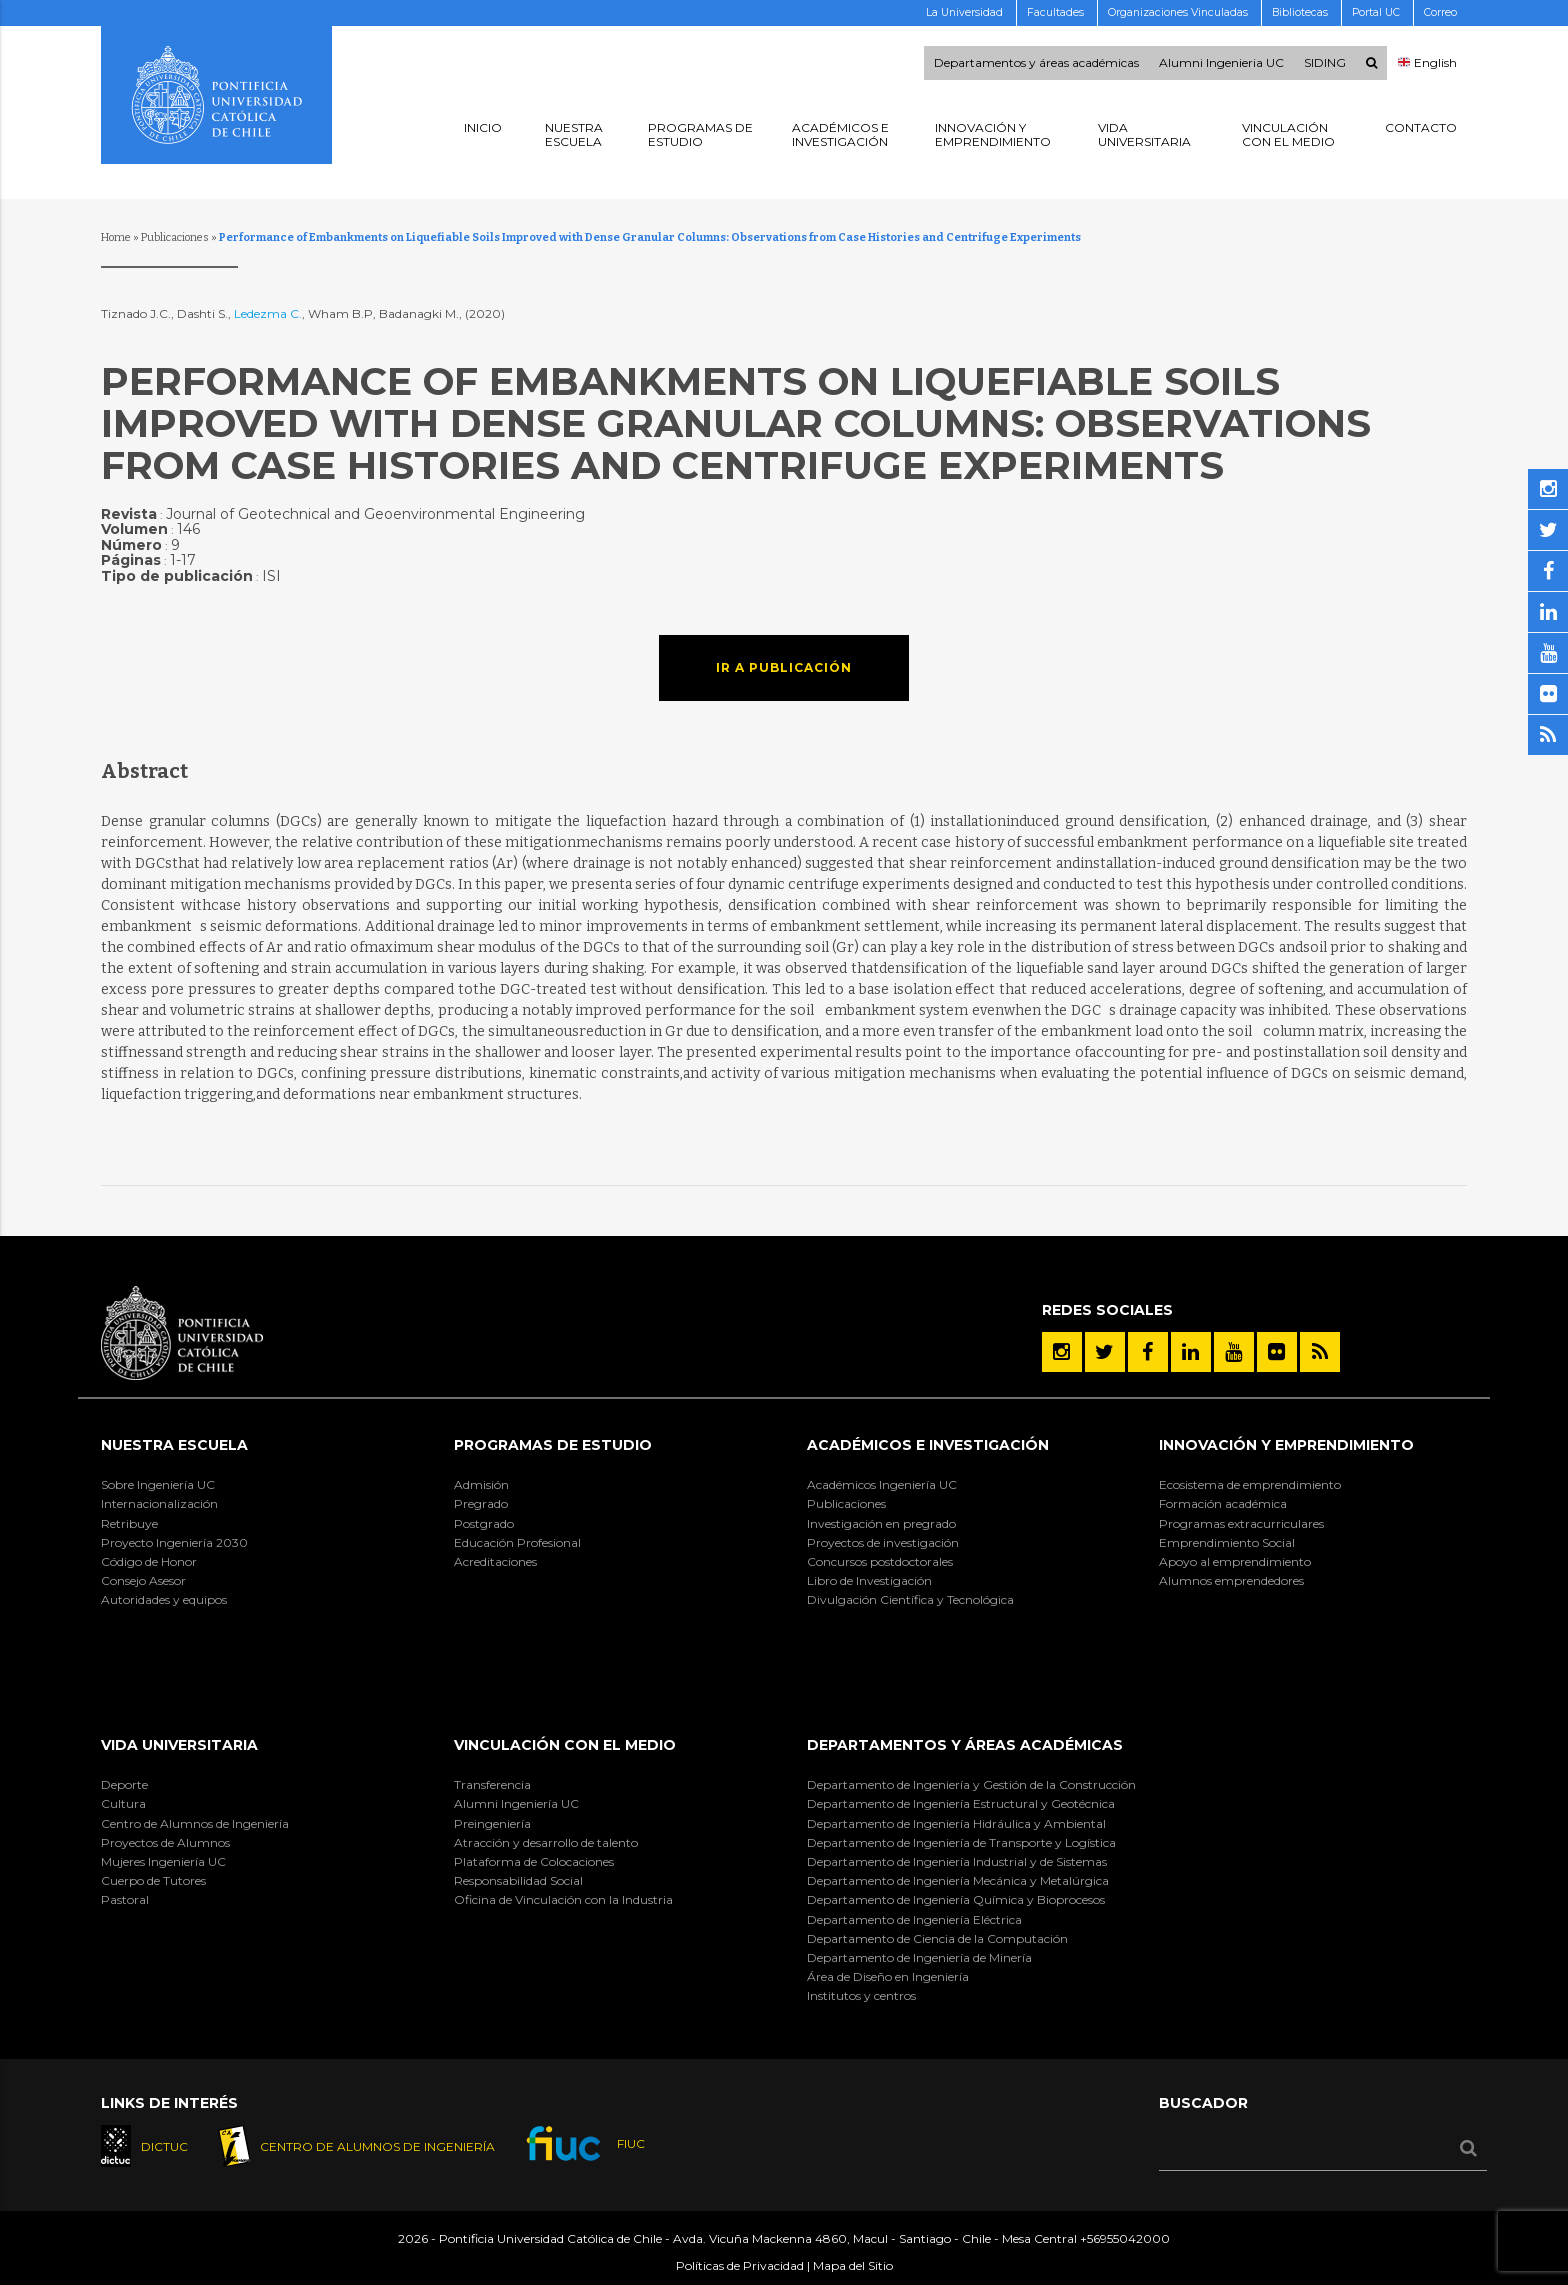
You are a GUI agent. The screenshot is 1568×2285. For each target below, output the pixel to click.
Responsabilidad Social (518, 1880)
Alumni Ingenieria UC (1221, 63)
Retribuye (129, 1523)
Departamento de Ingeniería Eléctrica (914, 1919)
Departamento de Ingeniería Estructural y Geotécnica (961, 1803)
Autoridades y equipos (164, 1599)
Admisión (481, 1484)
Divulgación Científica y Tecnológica (910, 1599)
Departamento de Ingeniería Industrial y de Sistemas (957, 1861)
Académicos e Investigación (928, 1445)
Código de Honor (149, 1561)
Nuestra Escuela (174, 1445)
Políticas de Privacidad (740, 2265)
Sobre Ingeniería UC (158, 1484)
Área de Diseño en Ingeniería (888, 1976)
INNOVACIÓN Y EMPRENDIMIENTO (1286, 1445)
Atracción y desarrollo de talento (546, 1842)
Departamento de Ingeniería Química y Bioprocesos (956, 1899)
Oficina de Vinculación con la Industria (563, 1899)
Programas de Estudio (553, 1445)
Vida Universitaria (179, 1745)
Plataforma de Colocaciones (534, 1861)
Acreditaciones (495, 1561)
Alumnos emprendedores (1231, 1580)
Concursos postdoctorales (880, 1561)
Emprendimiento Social (1227, 1542)
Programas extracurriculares (1241, 1523)
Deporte (124, 1784)
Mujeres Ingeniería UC (163, 1861)
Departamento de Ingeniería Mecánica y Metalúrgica (958, 1880)
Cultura (123, 1803)
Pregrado (481, 1503)
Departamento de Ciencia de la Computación (937, 1938)
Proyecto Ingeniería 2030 (174, 1542)
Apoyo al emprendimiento (1235, 1561)
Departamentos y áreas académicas (1036, 63)
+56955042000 (1125, 2238)
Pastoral (125, 1899)
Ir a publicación (784, 667)
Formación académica (1223, 1503)
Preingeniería (492, 1823)
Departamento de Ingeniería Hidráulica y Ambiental (956, 1823)
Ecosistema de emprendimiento (1250, 1484)
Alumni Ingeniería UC (516, 1803)
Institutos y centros (861, 1995)
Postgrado (484, 1523)
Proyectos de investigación (883, 1542)
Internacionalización (159, 1503)
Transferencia (492, 1784)
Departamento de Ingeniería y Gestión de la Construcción (971, 1784)
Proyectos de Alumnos (165, 1842)
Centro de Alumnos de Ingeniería (195, 1823)
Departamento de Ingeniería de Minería (919, 1957)
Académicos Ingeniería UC (882, 1484)
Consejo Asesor (143, 1580)
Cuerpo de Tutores (153, 1880)
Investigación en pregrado (881, 1523)
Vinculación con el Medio (565, 1745)
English (1427, 63)
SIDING (1325, 63)
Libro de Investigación (869, 1580)
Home (116, 237)
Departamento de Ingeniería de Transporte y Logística (961, 1842)
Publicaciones (175, 237)
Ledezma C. (268, 313)
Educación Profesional (517, 1542)
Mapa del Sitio (853, 2265)
